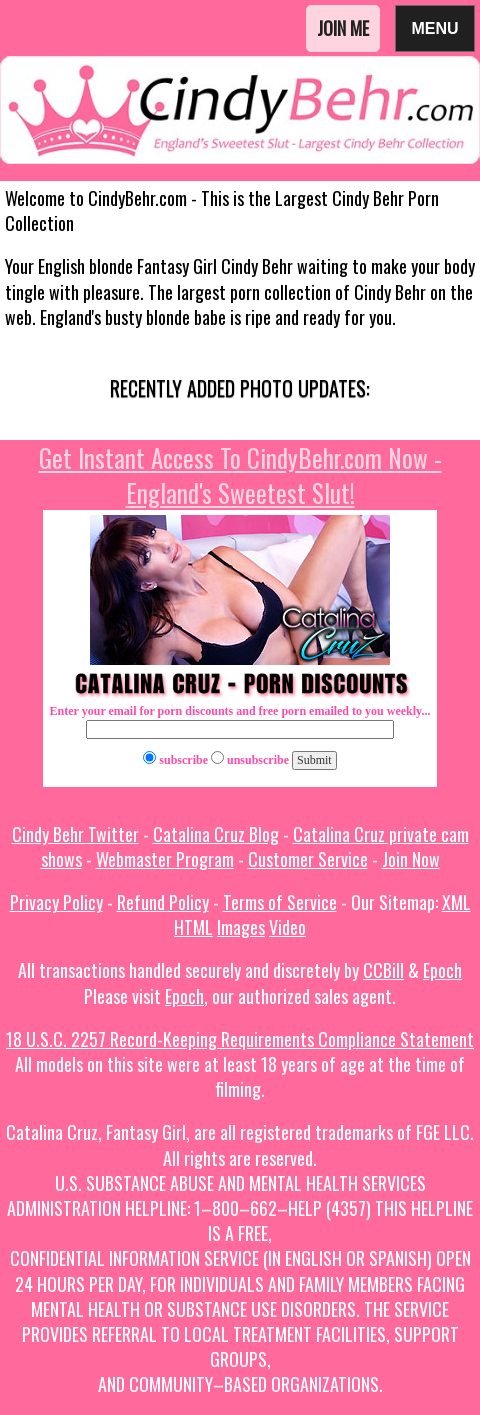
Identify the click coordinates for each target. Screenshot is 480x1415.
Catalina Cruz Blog (216, 834)
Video (287, 927)
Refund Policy (163, 902)
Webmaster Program (165, 859)
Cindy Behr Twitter (75, 834)
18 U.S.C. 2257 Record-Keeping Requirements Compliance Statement (240, 1039)
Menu (435, 27)
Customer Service (308, 859)
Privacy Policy (56, 902)
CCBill (383, 970)
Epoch (442, 970)
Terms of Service (280, 902)
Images (241, 927)
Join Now (411, 859)
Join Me (343, 28)
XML (456, 902)
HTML (193, 927)
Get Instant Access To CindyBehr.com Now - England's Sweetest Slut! (240, 475)
